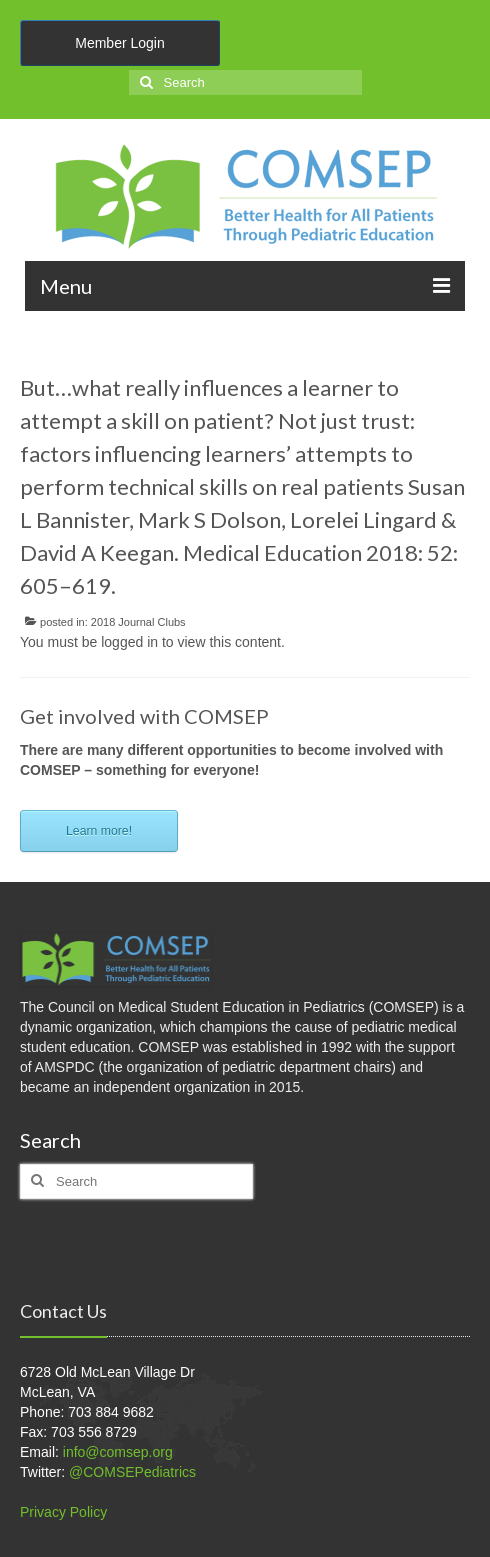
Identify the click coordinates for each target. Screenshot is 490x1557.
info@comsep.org (118, 1452)
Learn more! (99, 831)
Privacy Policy (63, 1512)
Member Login (120, 43)
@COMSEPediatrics (132, 1472)
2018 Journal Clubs (138, 622)
